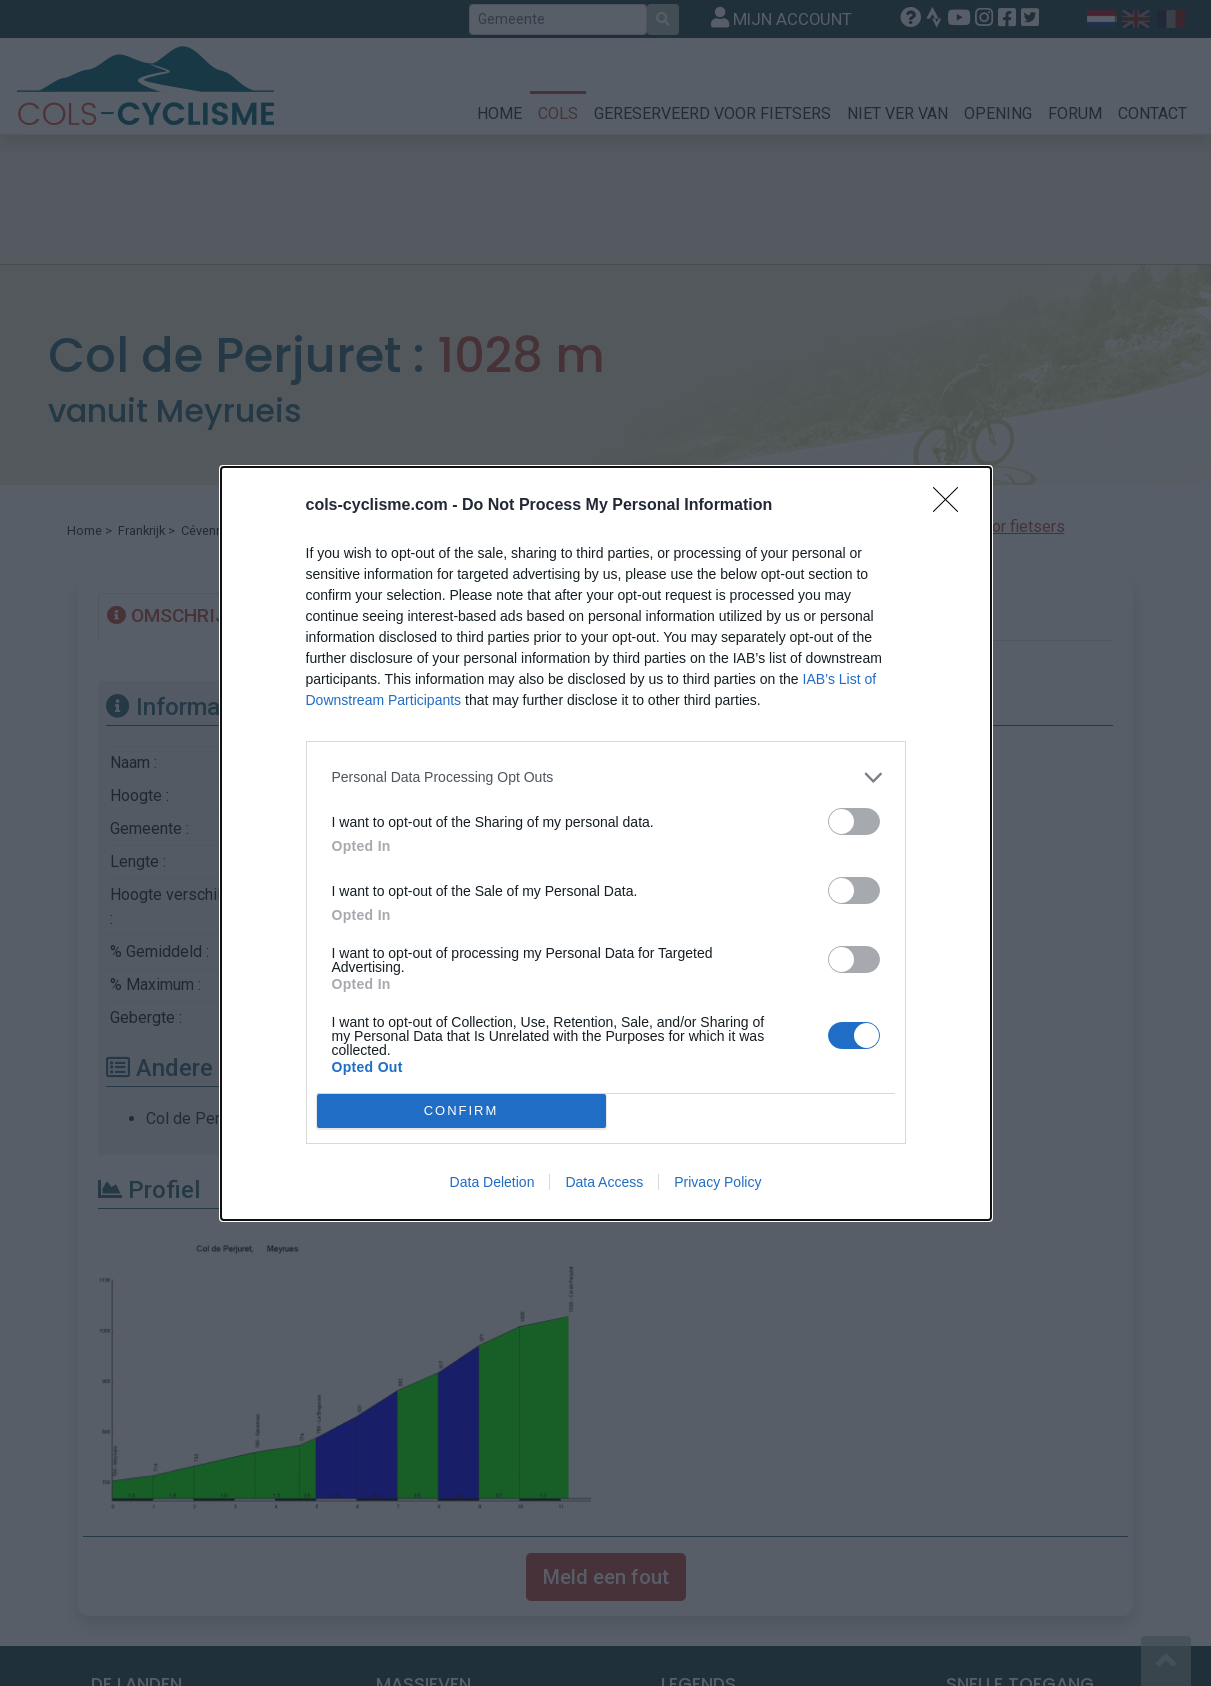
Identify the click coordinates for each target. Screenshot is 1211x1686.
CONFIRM (461, 1109)
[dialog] (606, 843)
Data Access (604, 1182)
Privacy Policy (717, 1182)
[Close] (952, 506)
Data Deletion (492, 1182)
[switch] (854, 821)
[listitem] (606, 777)
